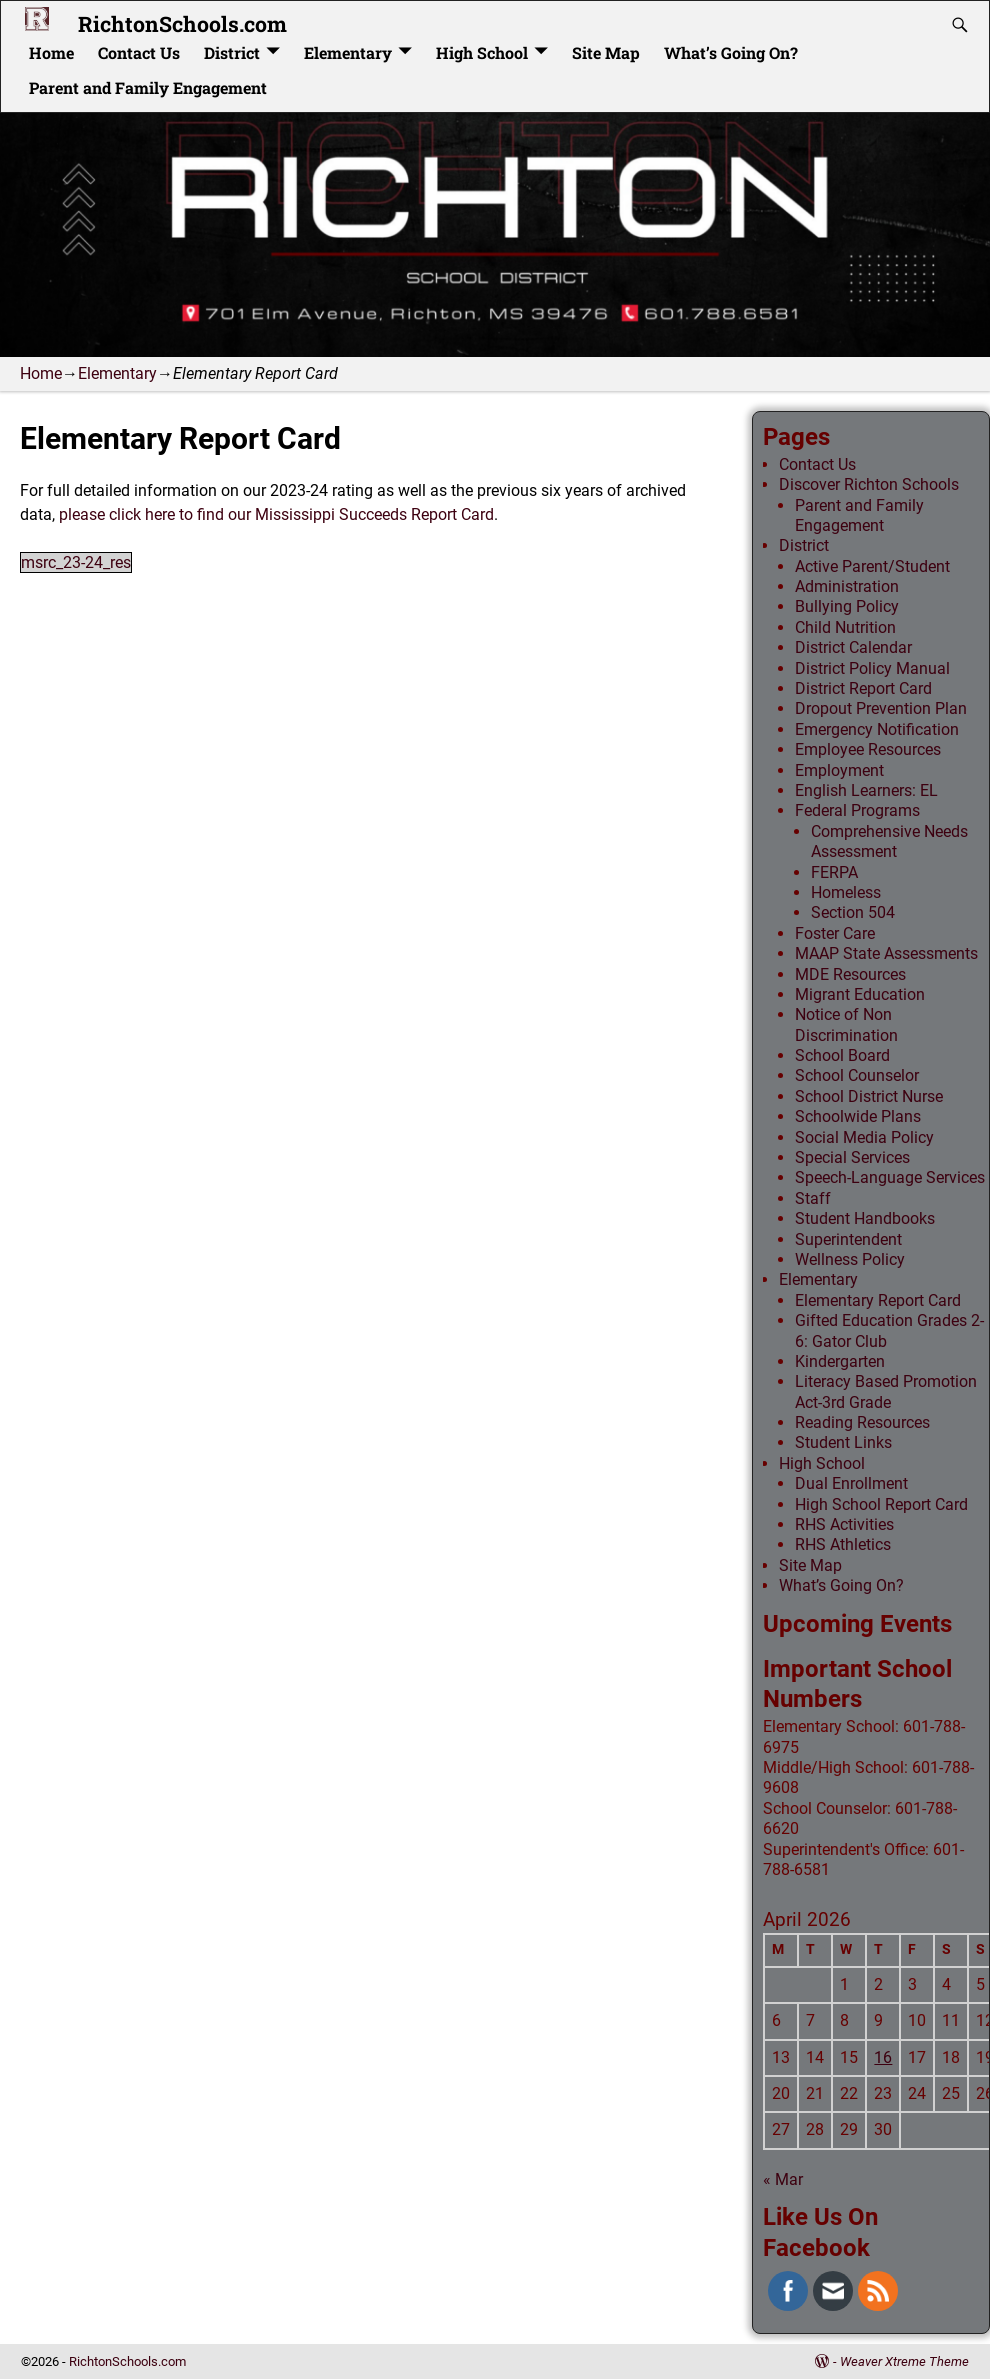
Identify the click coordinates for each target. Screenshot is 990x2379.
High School (482, 52)
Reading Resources (862, 1422)
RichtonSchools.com (182, 24)
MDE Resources (850, 974)
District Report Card (863, 688)
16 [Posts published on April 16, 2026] (883, 2057)
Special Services (852, 1157)
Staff (813, 1198)
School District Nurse (869, 1096)
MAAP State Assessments (886, 953)
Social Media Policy (864, 1137)
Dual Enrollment (851, 1483)
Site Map (606, 52)
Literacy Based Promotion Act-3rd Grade (886, 1391)
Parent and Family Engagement (148, 87)
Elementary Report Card (878, 1300)
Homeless (846, 892)
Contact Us (139, 52)
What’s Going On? (731, 52)
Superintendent (848, 1239)
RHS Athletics (843, 1544)
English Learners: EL (866, 790)
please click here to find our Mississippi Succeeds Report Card (276, 514)
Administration (847, 586)
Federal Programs (857, 810)
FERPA (834, 872)
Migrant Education (860, 994)
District (232, 52)
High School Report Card (881, 1504)
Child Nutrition (845, 627)
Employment (839, 770)
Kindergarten (840, 1361)
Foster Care (835, 933)
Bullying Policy (847, 606)
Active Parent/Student (872, 566)
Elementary (348, 52)
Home (51, 52)
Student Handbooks (865, 1218)
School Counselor (857, 1075)
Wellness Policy (850, 1259)
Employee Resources (868, 749)
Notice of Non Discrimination (846, 1024)
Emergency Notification (877, 729)
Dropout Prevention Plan (881, 708)
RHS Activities (844, 1524)
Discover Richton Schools (869, 484)
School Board (842, 1055)
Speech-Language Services (890, 1177)
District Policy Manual (872, 668)
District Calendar (853, 647)
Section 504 (853, 912)
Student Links (843, 1442)
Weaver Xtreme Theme (904, 2361)
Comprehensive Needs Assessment (889, 841)
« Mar (783, 2179)
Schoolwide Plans (858, 1116)
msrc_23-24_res (76, 562)
